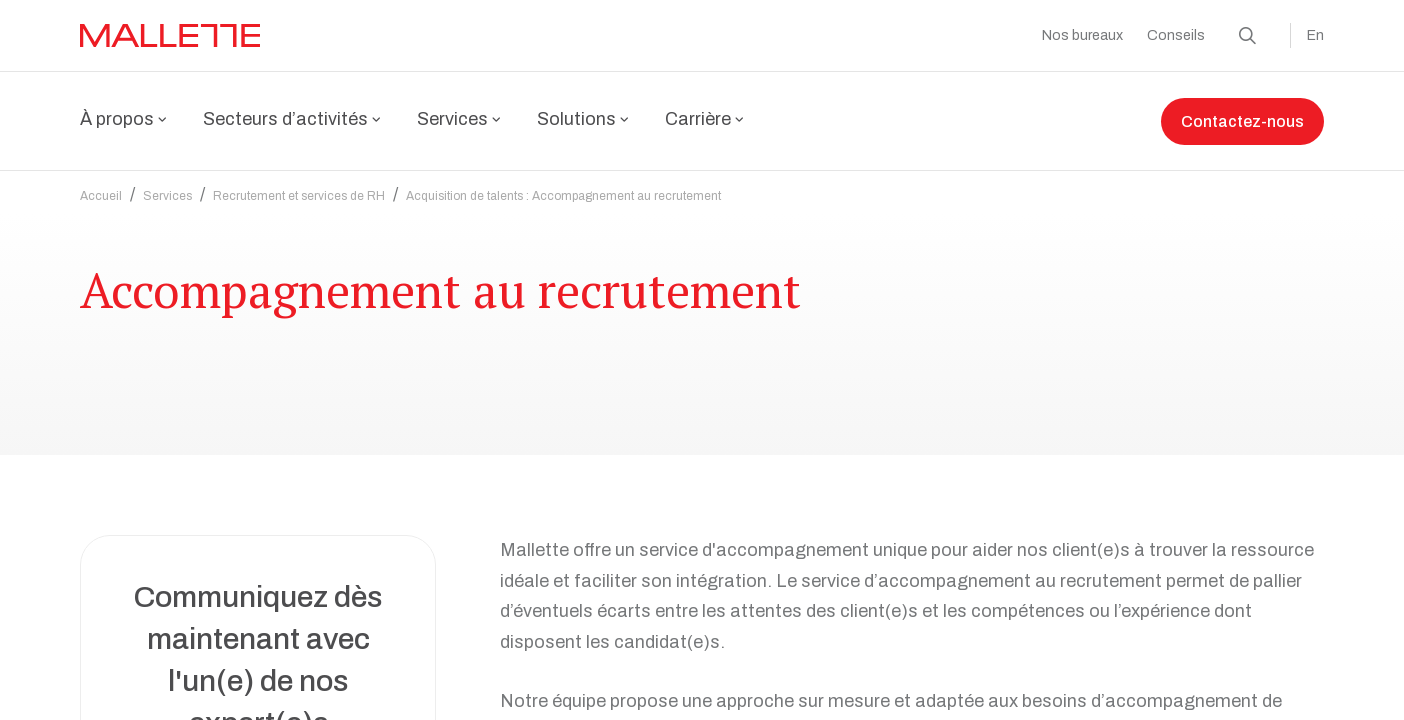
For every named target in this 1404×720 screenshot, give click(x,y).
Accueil (101, 196)
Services (167, 196)
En (1315, 35)
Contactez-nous (1242, 121)
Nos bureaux (1082, 35)
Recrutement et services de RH (299, 196)
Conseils (1176, 35)
